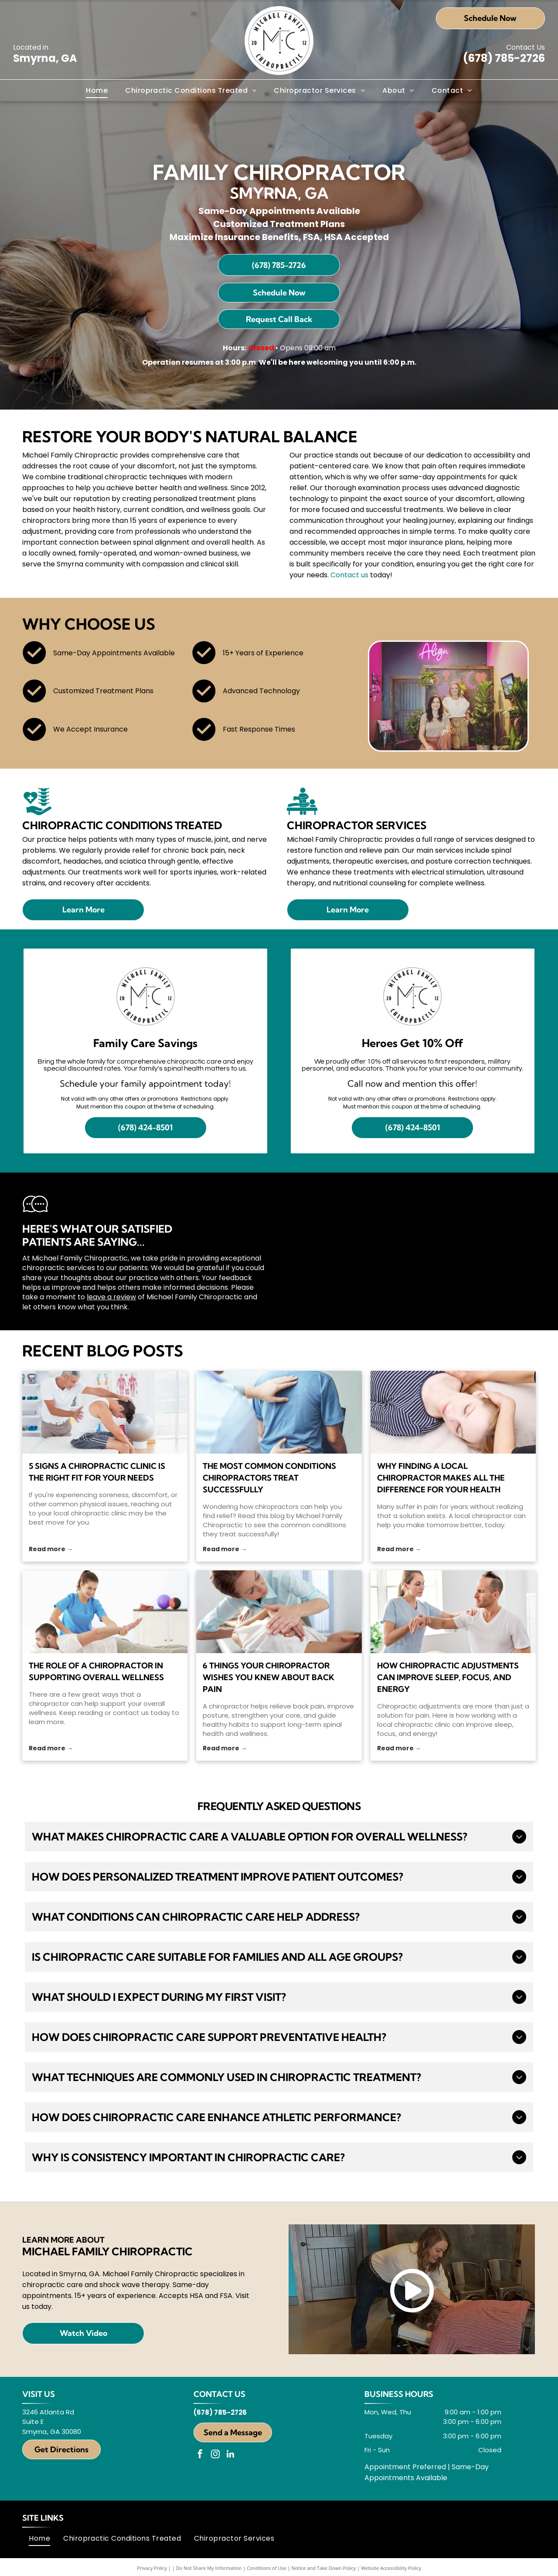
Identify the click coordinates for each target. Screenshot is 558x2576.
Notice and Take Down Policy (324, 2568)
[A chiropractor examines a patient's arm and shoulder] (453, 1611)
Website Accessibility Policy (391, 2568)
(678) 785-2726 (504, 58)
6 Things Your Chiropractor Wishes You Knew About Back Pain (268, 1677)
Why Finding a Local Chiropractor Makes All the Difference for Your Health (441, 1478)
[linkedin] (230, 2455)
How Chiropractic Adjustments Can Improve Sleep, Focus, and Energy (448, 1677)
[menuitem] (96, 90)
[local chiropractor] (453, 1412)
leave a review (111, 1297)
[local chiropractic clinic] (104, 1412)
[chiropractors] (278, 1412)
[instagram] (215, 2455)
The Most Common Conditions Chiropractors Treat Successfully (269, 1478)
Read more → (51, 1549)
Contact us (349, 575)
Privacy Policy (152, 2568)
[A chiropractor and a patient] (278, 1611)
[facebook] (200, 2455)
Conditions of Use (266, 2568)
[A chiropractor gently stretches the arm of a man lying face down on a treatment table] (104, 1611)
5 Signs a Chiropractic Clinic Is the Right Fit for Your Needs (97, 1472)
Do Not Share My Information (209, 2568)
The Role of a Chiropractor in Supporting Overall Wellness (96, 1671)
